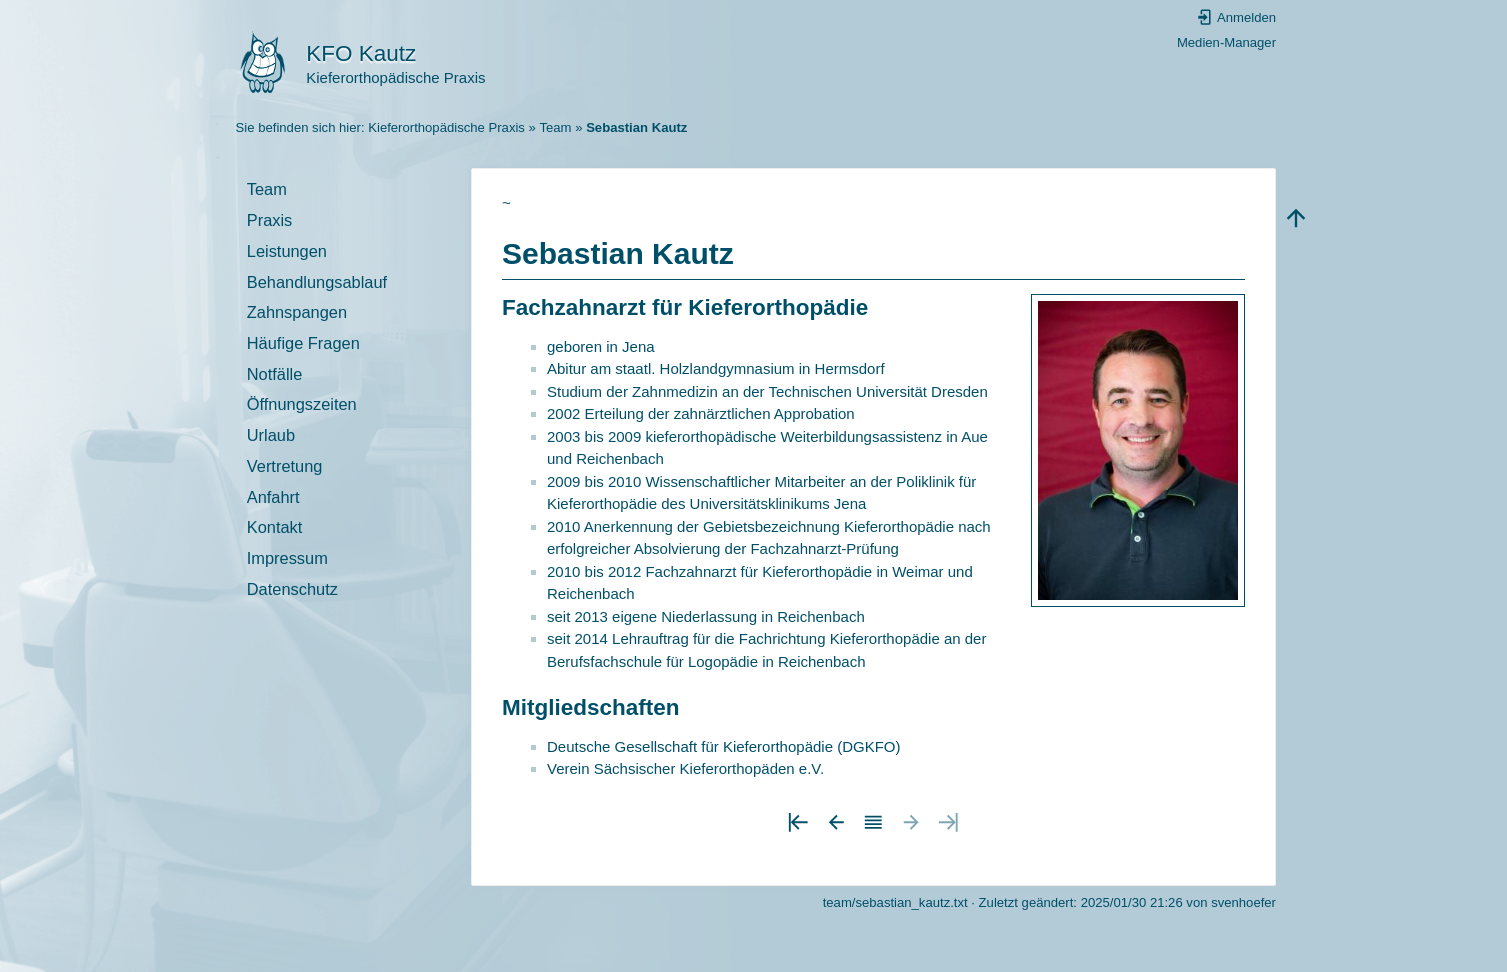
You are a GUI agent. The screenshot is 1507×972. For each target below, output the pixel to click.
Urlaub (271, 435)
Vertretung (285, 466)
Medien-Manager (1226, 42)
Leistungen (287, 251)
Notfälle (275, 374)
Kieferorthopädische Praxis (446, 127)
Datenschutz (292, 589)
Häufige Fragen (303, 343)
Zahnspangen (297, 312)
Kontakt (275, 527)
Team (555, 127)
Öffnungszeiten (302, 404)
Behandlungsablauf (317, 282)
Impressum (287, 558)
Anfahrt (273, 497)
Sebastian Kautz (636, 127)
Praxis (270, 220)
